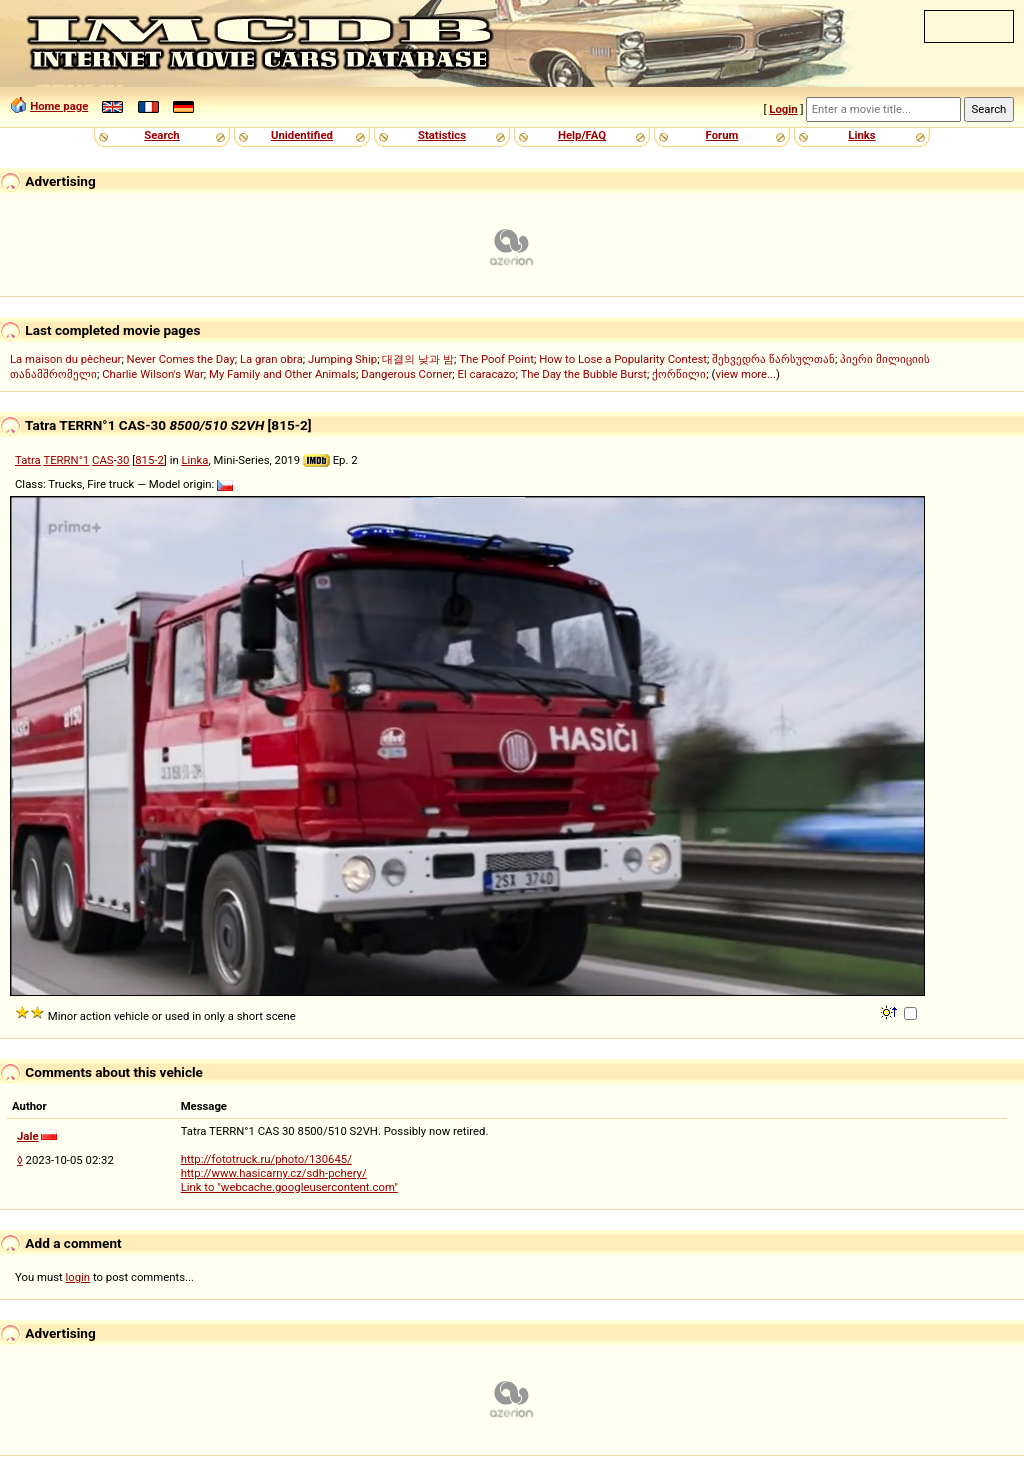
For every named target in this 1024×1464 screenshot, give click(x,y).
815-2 (149, 460)
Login (783, 109)
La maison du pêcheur (65, 359)
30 (123, 460)
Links (861, 135)
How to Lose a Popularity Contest (623, 359)
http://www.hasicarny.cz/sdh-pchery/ (274, 1173)
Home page (59, 106)
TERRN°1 (66, 460)
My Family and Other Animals (282, 374)
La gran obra (271, 359)
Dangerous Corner (406, 374)
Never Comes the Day (181, 359)
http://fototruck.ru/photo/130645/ (266, 1159)
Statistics (442, 135)
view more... (745, 374)
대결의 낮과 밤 (418, 359)
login (78, 1277)
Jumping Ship (342, 359)
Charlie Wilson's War (153, 374)
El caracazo (487, 374)
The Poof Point (496, 359)
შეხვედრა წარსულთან (773, 359)
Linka (195, 460)
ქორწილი (679, 374)
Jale (28, 1136)
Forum (722, 135)
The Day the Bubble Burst (584, 374)
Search (161, 135)
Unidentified (302, 135)
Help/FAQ (582, 135)
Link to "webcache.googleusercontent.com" (289, 1187)
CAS (103, 460)
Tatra (28, 460)
